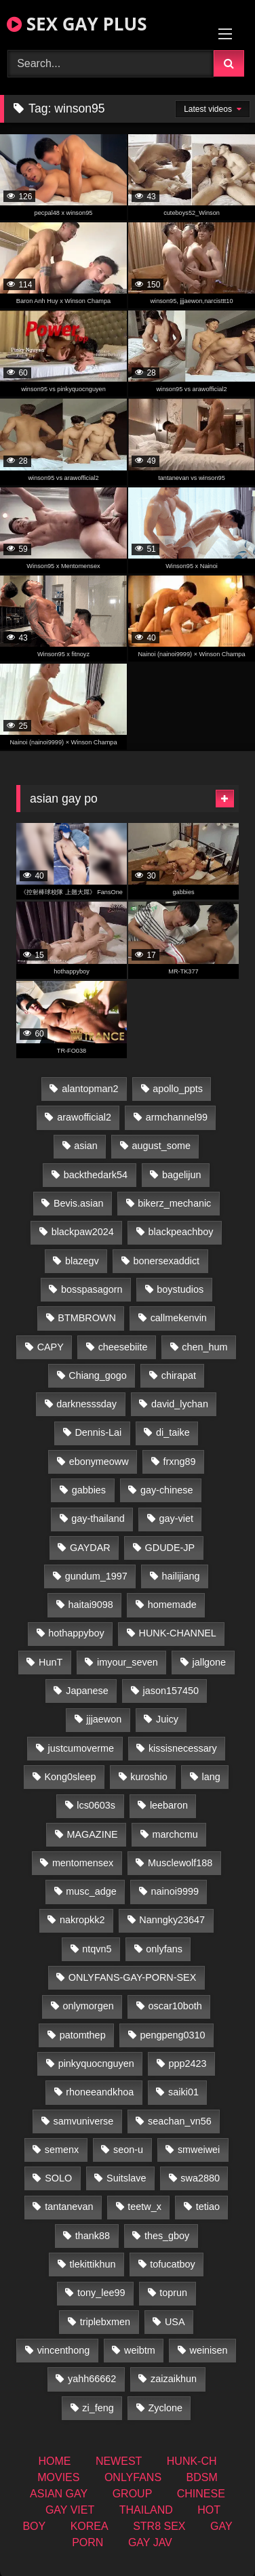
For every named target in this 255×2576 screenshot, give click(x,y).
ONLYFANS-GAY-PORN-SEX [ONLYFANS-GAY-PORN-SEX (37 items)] (132, 1977)
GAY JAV (150, 2542)
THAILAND (146, 2510)
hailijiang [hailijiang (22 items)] (181, 1576)
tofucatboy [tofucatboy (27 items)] (172, 2264)
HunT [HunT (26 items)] (50, 1662)
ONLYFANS (132, 2477)
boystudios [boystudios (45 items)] (180, 1289)
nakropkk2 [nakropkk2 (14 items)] (82, 1919)
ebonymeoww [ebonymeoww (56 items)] (99, 1461)
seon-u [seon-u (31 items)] (128, 2149)
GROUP (133, 2493)
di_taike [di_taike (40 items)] (173, 1432)
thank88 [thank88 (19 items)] (92, 2235)
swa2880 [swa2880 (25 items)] (200, 2178)
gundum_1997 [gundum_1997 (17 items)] (96, 1576)
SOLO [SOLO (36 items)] (58, 2178)
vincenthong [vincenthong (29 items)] (63, 2350)
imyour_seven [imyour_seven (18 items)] (127, 1662)
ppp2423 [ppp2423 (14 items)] (187, 2063)
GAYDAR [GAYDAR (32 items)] (90, 1547)
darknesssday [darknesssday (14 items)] (86, 1403)
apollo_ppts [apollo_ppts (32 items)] (178, 1088)
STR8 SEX (159, 2526)
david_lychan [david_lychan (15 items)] (179, 1403)
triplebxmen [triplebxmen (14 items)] (105, 2321)
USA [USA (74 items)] (175, 2321)
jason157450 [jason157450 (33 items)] (170, 1690)
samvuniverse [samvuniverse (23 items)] (83, 2121)
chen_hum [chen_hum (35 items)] (204, 1347)
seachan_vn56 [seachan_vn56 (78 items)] (180, 2121)
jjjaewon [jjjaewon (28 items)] (103, 1719)
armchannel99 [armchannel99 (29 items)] (177, 1117)
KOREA (90, 2526)
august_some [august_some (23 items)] (161, 1145)
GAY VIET (69, 2510)
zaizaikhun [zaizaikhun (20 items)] (174, 2378)
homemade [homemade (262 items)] (172, 1604)
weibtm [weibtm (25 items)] (139, 2350)
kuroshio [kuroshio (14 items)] (148, 1776)
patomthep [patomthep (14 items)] (83, 2035)
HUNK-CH (192, 2461)
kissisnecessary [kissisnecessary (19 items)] (183, 1748)
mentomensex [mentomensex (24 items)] (82, 1862)
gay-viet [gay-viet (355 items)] (176, 1518)
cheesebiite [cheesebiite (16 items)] (123, 1347)
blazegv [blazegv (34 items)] (82, 1260)
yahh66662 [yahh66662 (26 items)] (92, 2378)
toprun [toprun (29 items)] (173, 2292)
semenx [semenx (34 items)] (62, 2149)
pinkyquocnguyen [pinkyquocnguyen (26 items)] (96, 2063)
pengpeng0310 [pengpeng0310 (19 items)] (172, 2035)
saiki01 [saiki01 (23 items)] (183, 2092)
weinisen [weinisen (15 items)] (209, 2350)
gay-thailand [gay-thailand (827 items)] (97, 1518)
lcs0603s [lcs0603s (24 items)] (96, 1805)
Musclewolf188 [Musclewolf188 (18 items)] (180, 1862)
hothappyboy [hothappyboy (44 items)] (76, 1633)
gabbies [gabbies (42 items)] (89, 1490)
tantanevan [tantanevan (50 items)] (69, 2206)
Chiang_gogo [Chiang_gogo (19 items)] (97, 1375)
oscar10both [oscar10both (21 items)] (174, 2005)
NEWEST (119, 2461)
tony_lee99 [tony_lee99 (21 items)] (101, 2292)
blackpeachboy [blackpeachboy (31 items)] (180, 1231)
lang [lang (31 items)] (211, 1776)
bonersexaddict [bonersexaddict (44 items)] (166, 1260)
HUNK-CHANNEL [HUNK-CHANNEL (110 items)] (177, 1633)
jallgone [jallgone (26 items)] (210, 1662)
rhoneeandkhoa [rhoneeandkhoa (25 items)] (100, 2092)
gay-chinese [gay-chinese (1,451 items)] (166, 1490)
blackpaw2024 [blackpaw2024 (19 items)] (83, 1231)
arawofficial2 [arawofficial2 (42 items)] (84, 1117)
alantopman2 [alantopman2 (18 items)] (90, 1088)
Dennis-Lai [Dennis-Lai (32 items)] (98, 1432)
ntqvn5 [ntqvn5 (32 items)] (96, 1949)
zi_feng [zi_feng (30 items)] (97, 2407)
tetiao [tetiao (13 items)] (208, 2206)
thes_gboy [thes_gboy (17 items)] (166, 2235)
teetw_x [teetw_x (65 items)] (144, 2206)
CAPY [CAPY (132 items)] (50, 1347)
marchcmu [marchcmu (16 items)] (174, 1834)
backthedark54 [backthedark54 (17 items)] (96, 1174)
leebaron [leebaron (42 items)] (169, 1805)
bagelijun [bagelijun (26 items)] (181, 1174)
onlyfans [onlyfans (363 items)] (164, 1949)
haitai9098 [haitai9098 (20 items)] (90, 1604)
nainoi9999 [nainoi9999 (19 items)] (174, 1891)
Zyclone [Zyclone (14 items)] (165, 2407)
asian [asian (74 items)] (85, 1145)
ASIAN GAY (58, 2493)
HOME (54, 2461)
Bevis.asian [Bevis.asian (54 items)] (79, 1203)
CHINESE (201, 2493)
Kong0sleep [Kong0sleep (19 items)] (70, 1776)
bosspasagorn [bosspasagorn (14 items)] (91, 1289)
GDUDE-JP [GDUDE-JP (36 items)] (170, 1547)
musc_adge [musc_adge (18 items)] (91, 1891)
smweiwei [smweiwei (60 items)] (199, 2149)
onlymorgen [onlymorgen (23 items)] (87, 2005)
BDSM (202, 2477)
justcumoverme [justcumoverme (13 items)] (80, 1748)
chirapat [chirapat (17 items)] (178, 1375)
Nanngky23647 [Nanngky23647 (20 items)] (172, 1919)
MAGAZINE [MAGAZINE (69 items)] (91, 1834)
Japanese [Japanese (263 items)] (87, 1690)
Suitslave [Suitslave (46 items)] (126, 2178)
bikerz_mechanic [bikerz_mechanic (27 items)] (174, 1203)
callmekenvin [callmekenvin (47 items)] (179, 1317)
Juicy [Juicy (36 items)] (167, 1719)
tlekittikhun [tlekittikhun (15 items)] (92, 2264)
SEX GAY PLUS (76, 24)
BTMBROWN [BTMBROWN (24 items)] (87, 1317)
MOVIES (58, 2477)
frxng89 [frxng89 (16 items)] (179, 1461)
